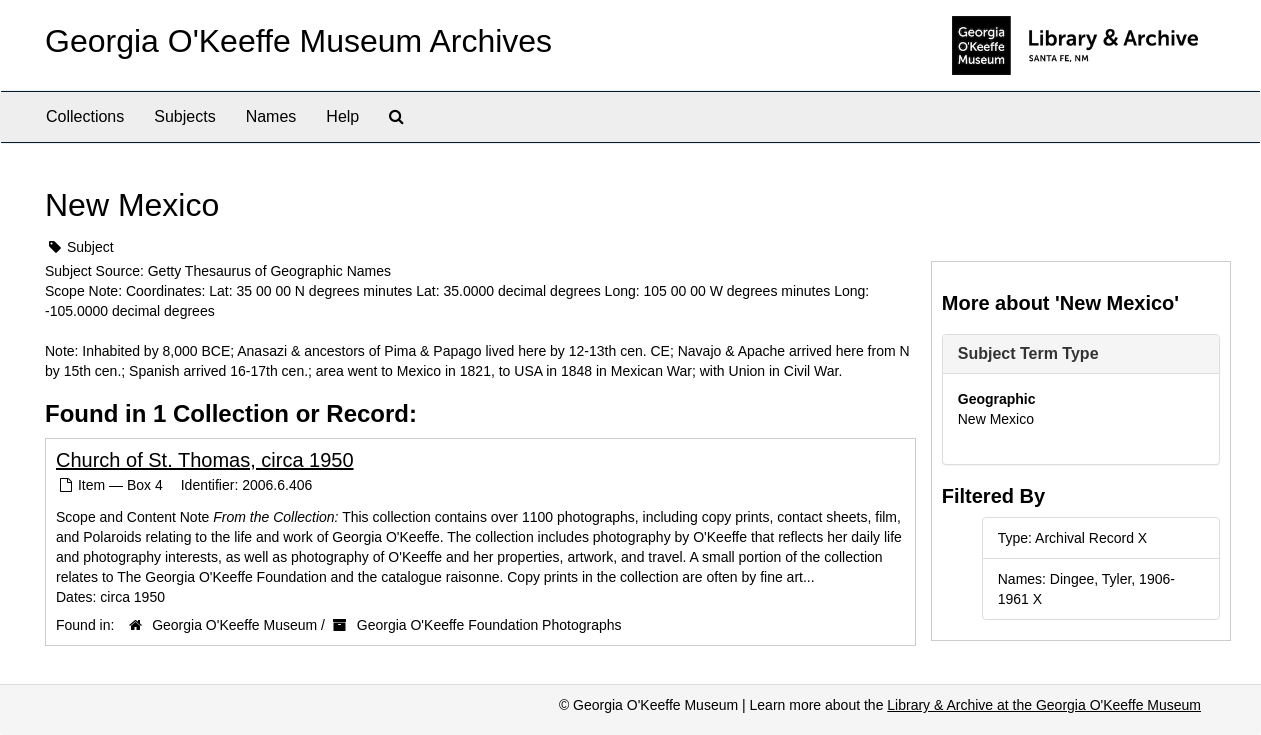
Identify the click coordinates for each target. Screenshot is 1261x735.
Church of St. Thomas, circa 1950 (205, 460)
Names (271, 116)
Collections (85, 116)
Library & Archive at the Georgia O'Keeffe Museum (1044, 705)
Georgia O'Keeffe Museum (234, 625)
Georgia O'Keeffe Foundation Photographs (489, 625)
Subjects (184, 116)
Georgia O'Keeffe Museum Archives (298, 41)
